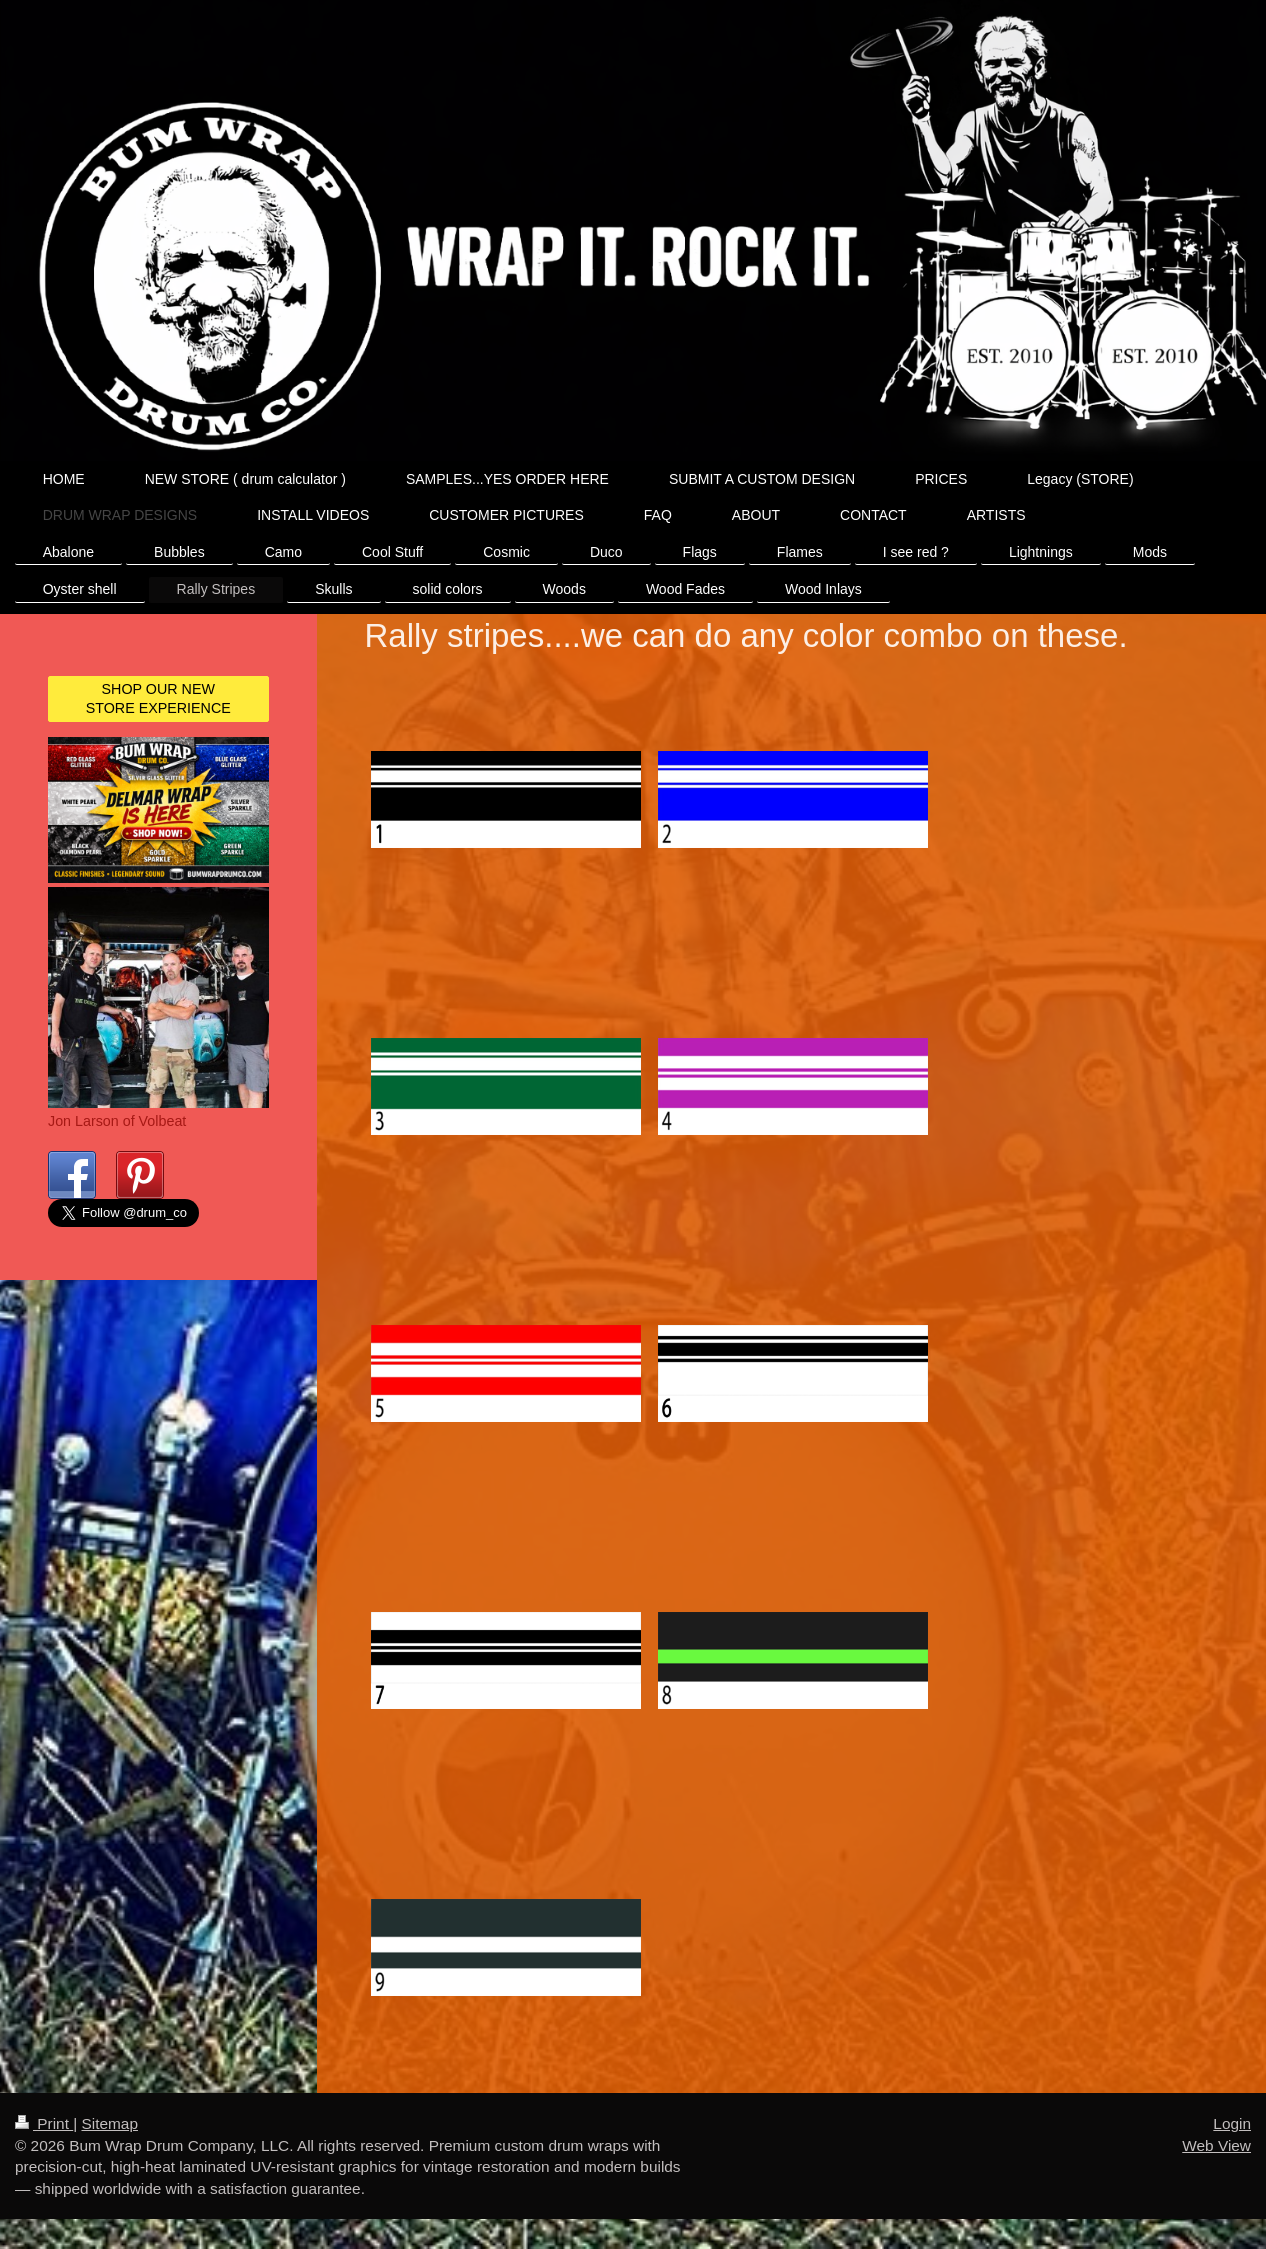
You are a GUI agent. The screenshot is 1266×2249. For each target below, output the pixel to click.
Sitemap (109, 2123)
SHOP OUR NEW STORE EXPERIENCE (158, 698)
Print (44, 2123)
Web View (1216, 2145)
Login (1232, 2123)
